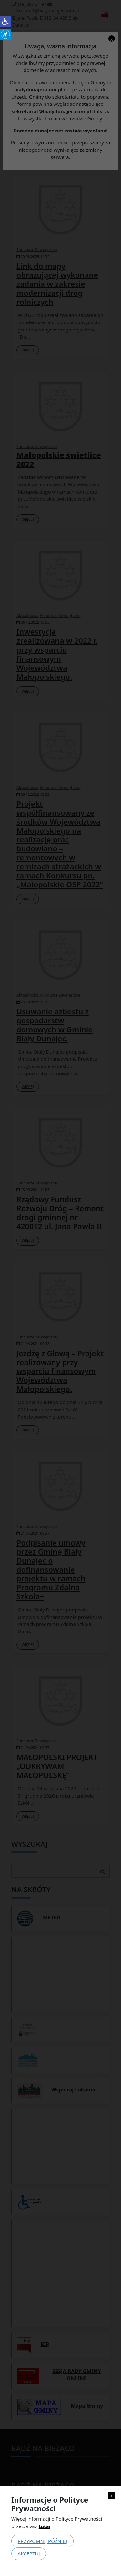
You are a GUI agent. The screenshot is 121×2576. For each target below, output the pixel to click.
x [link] (111, 2495)
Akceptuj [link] (29, 2553)
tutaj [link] (44, 2526)
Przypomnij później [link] (42, 2541)
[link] (5, 21)
